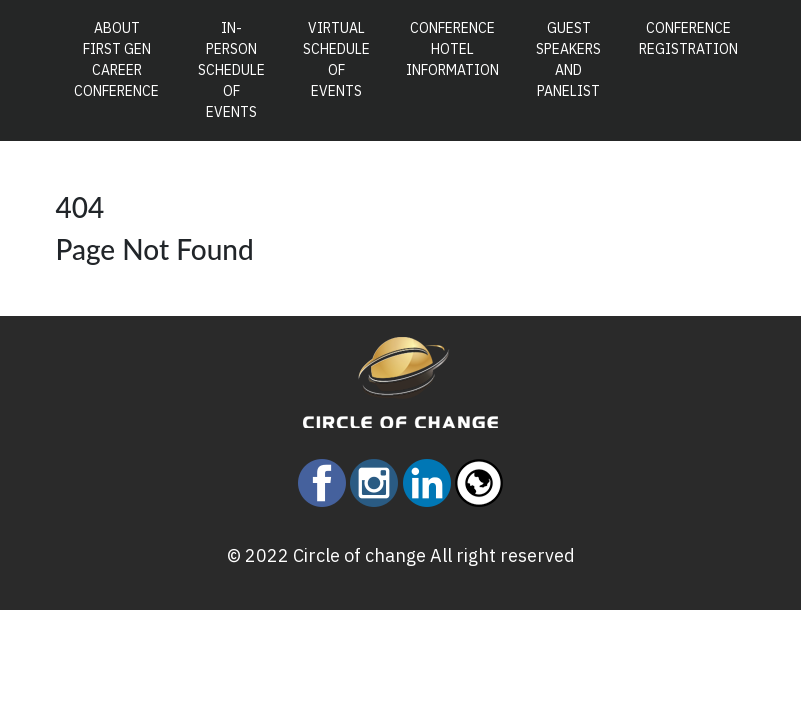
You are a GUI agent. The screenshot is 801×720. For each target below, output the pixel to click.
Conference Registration (688, 38)
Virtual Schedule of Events (336, 59)
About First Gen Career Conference (121, 59)
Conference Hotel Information (452, 49)
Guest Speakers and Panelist (568, 59)
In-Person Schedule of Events (231, 70)
